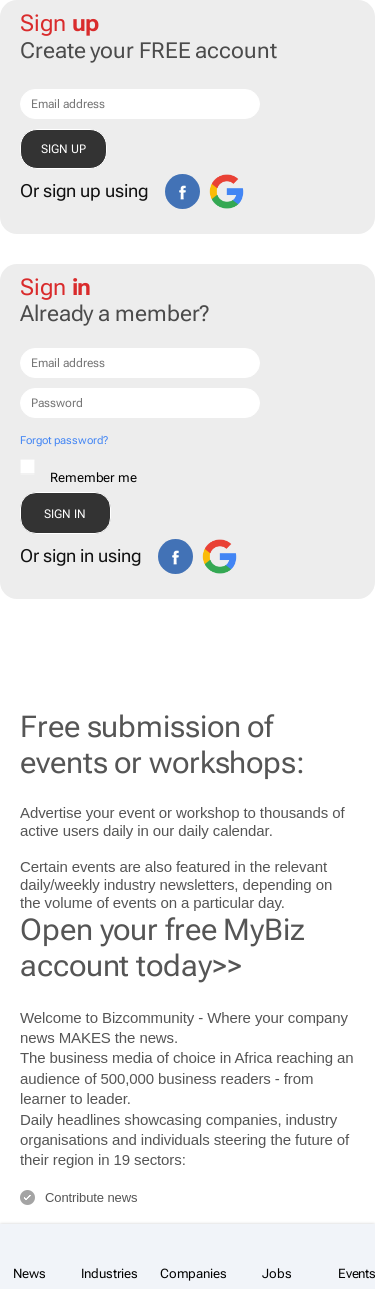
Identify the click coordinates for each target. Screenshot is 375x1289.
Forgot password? (63, 440)
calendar (241, 830)
